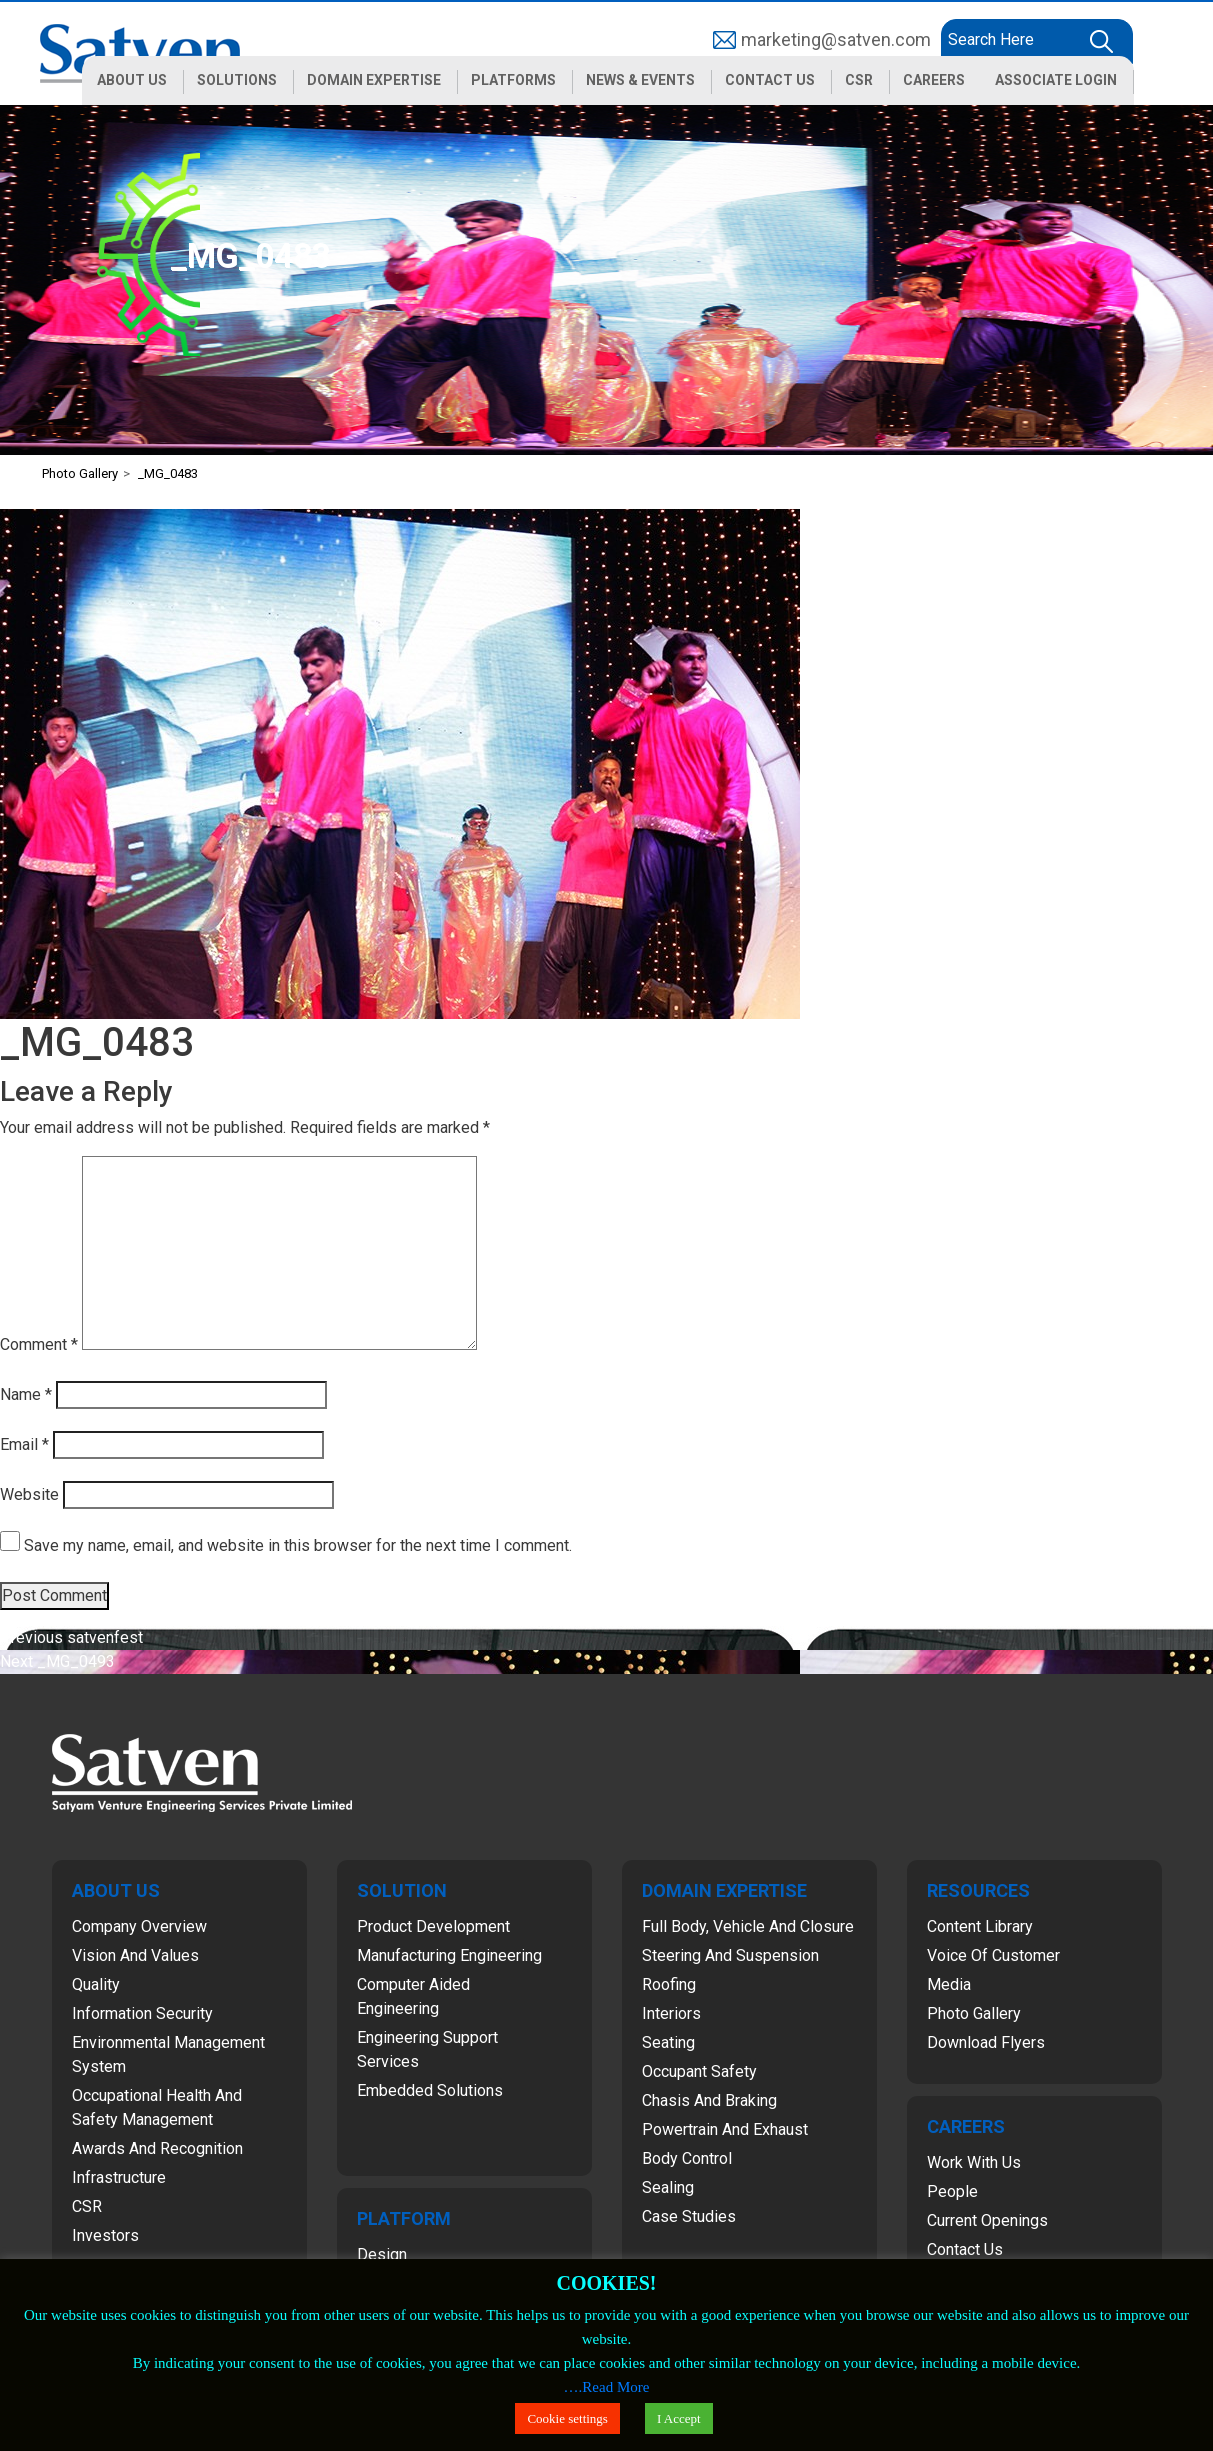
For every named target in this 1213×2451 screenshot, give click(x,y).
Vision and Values (135, 1955)
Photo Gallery (974, 2013)
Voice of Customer (993, 1955)
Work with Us (974, 2162)
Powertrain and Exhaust (725, 2129)
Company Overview (139, 1926)
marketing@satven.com (836, 39)
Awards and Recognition (157, 2148)
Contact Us (965, 2249)
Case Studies (689, 2216)
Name (26, 1394)
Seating (668, 2042)
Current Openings (987, 2220)
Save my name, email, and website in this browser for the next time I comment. (298, 1545)
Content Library (980, 1926)
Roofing (669, 1984)
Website (29, 1494)
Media (949, 1984)
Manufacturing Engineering (449, 1955)
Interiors (671, 2013)
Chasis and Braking (709, 2100)
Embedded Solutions (430, 2090)
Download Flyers (986, 2042)
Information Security (142, 2013)
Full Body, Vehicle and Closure (748, 1926)
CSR (87, 2206)
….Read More (607, 2387)
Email (24, 1444)
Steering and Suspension (730, 1955)
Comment (39, 1344)
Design (382, 2254)
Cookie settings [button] (567, 2418)
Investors (105, 2235)
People (952, 2191)
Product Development (433, 1926)
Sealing (668, 2187)
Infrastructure (119, 2177)
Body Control (687, 2158)
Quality (96, 1984)
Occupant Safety (699, 2071)
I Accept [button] (679, 2418)
